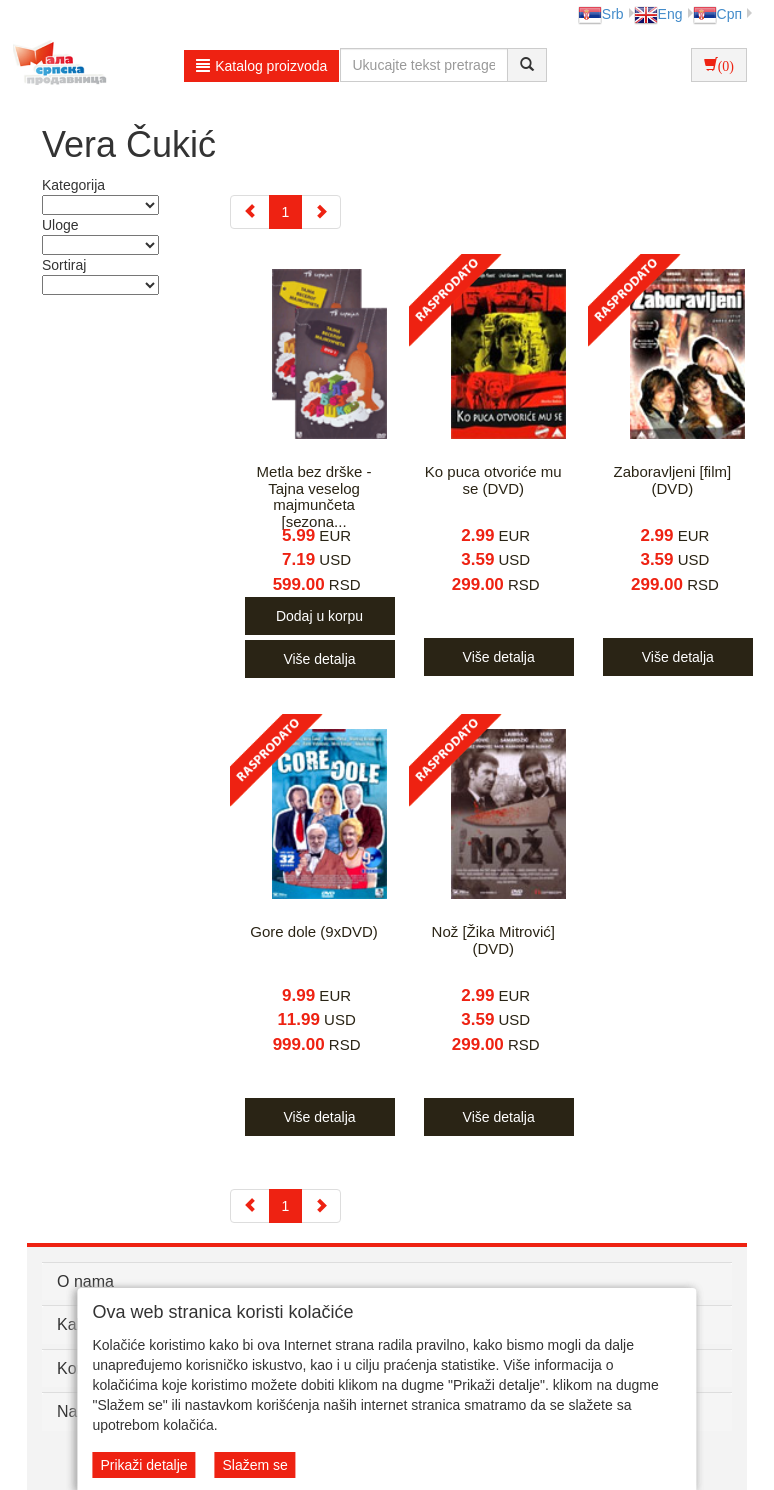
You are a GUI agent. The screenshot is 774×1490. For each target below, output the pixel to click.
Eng (658, 14)
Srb (601, 14)
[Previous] (250, 212)
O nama (85, 1281)
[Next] (321, 212)
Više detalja (319, 659)
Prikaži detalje (143, 1465)
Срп (717, 14)
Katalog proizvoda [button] (261, 66)
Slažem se (254, 1465)
